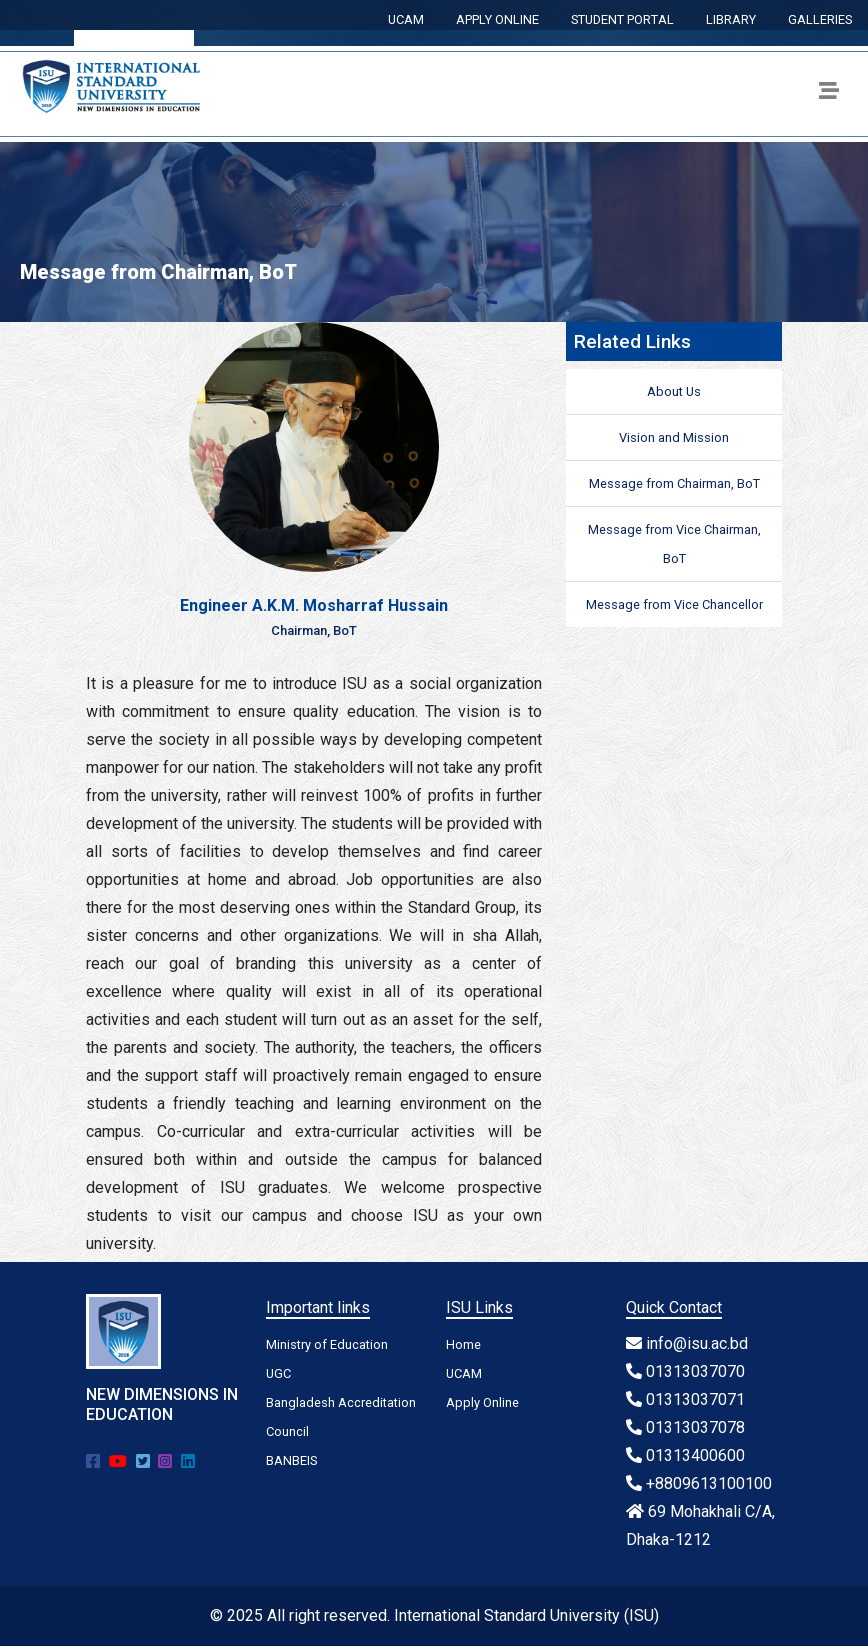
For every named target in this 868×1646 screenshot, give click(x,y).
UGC (278, 1373)
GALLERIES (820, 19)
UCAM (406, 19)
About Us (674, 391)
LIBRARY (731, 19)
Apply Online (482, 1402)
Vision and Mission (674, 437)
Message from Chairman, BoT (674, 483)
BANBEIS (291, 1460)
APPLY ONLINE (497, 19)
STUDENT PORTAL (622, 19)
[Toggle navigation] (829, 94)
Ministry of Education (327, 1344)
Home (463, 1344)
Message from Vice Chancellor (674, 604)
